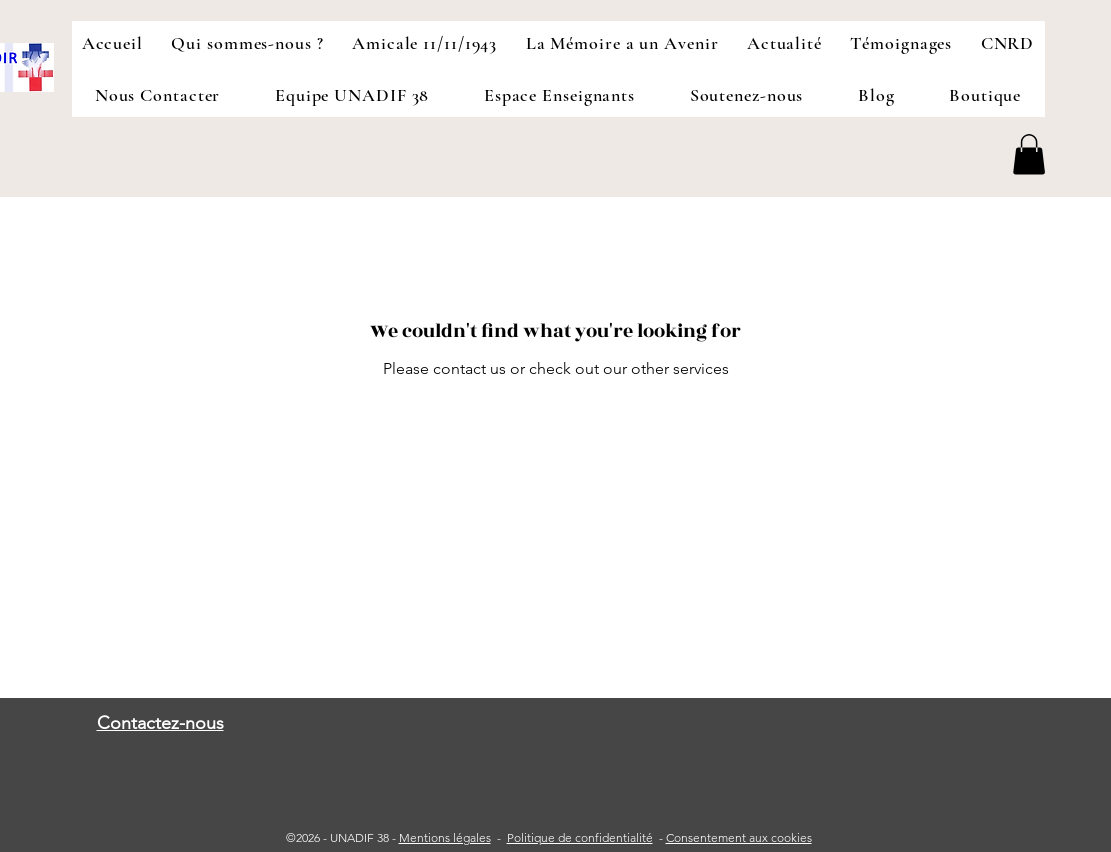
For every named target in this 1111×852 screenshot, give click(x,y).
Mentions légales (445, 837)
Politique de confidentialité (580, 837)
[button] (1029, 154)
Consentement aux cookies (739, 837)
